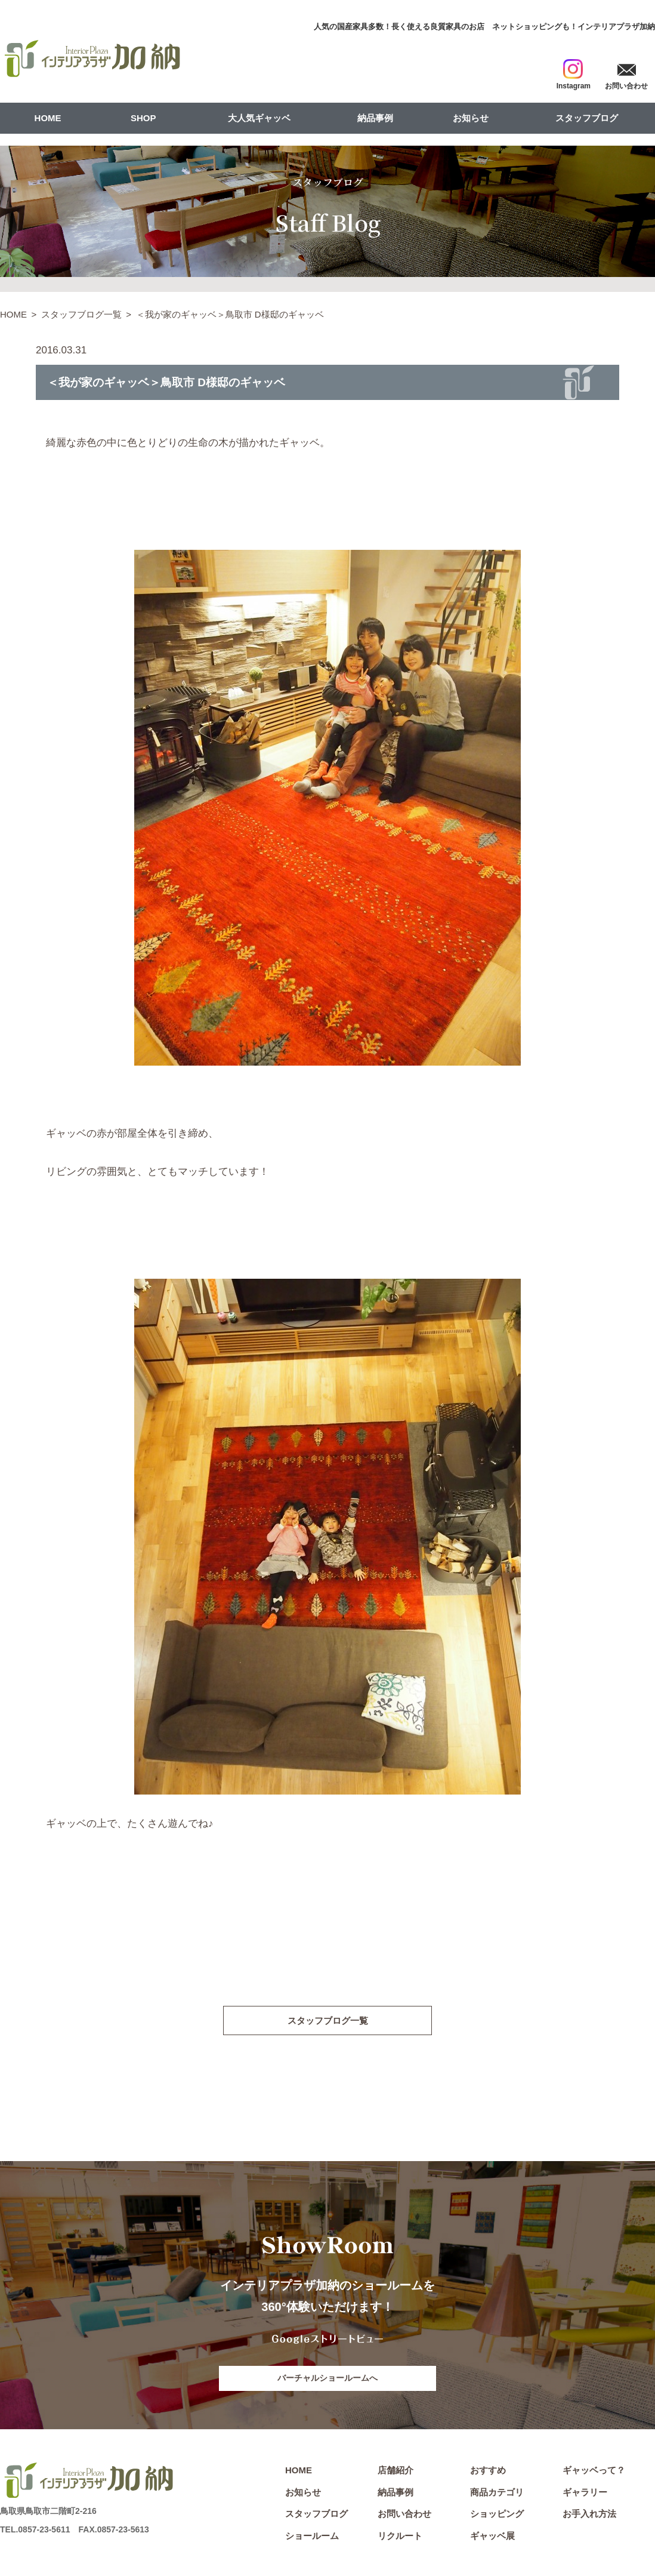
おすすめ (488, 2472)
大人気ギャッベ (259, 118)
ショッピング (497, 2515)
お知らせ (471, 118)
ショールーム (312, 2537)
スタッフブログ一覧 (81, 314)
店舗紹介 (395, 2472)
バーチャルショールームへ (327, 2379)
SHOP (143, 118)
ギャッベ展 (492, 2537)
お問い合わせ (404, 2515)
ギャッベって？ (594, 2472)
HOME (48, 118)
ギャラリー (585, 2494)
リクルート (400, 2537)
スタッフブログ (586, 118)
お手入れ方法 (589, 2515)
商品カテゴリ (497, 2494)
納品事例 (375, 118)
